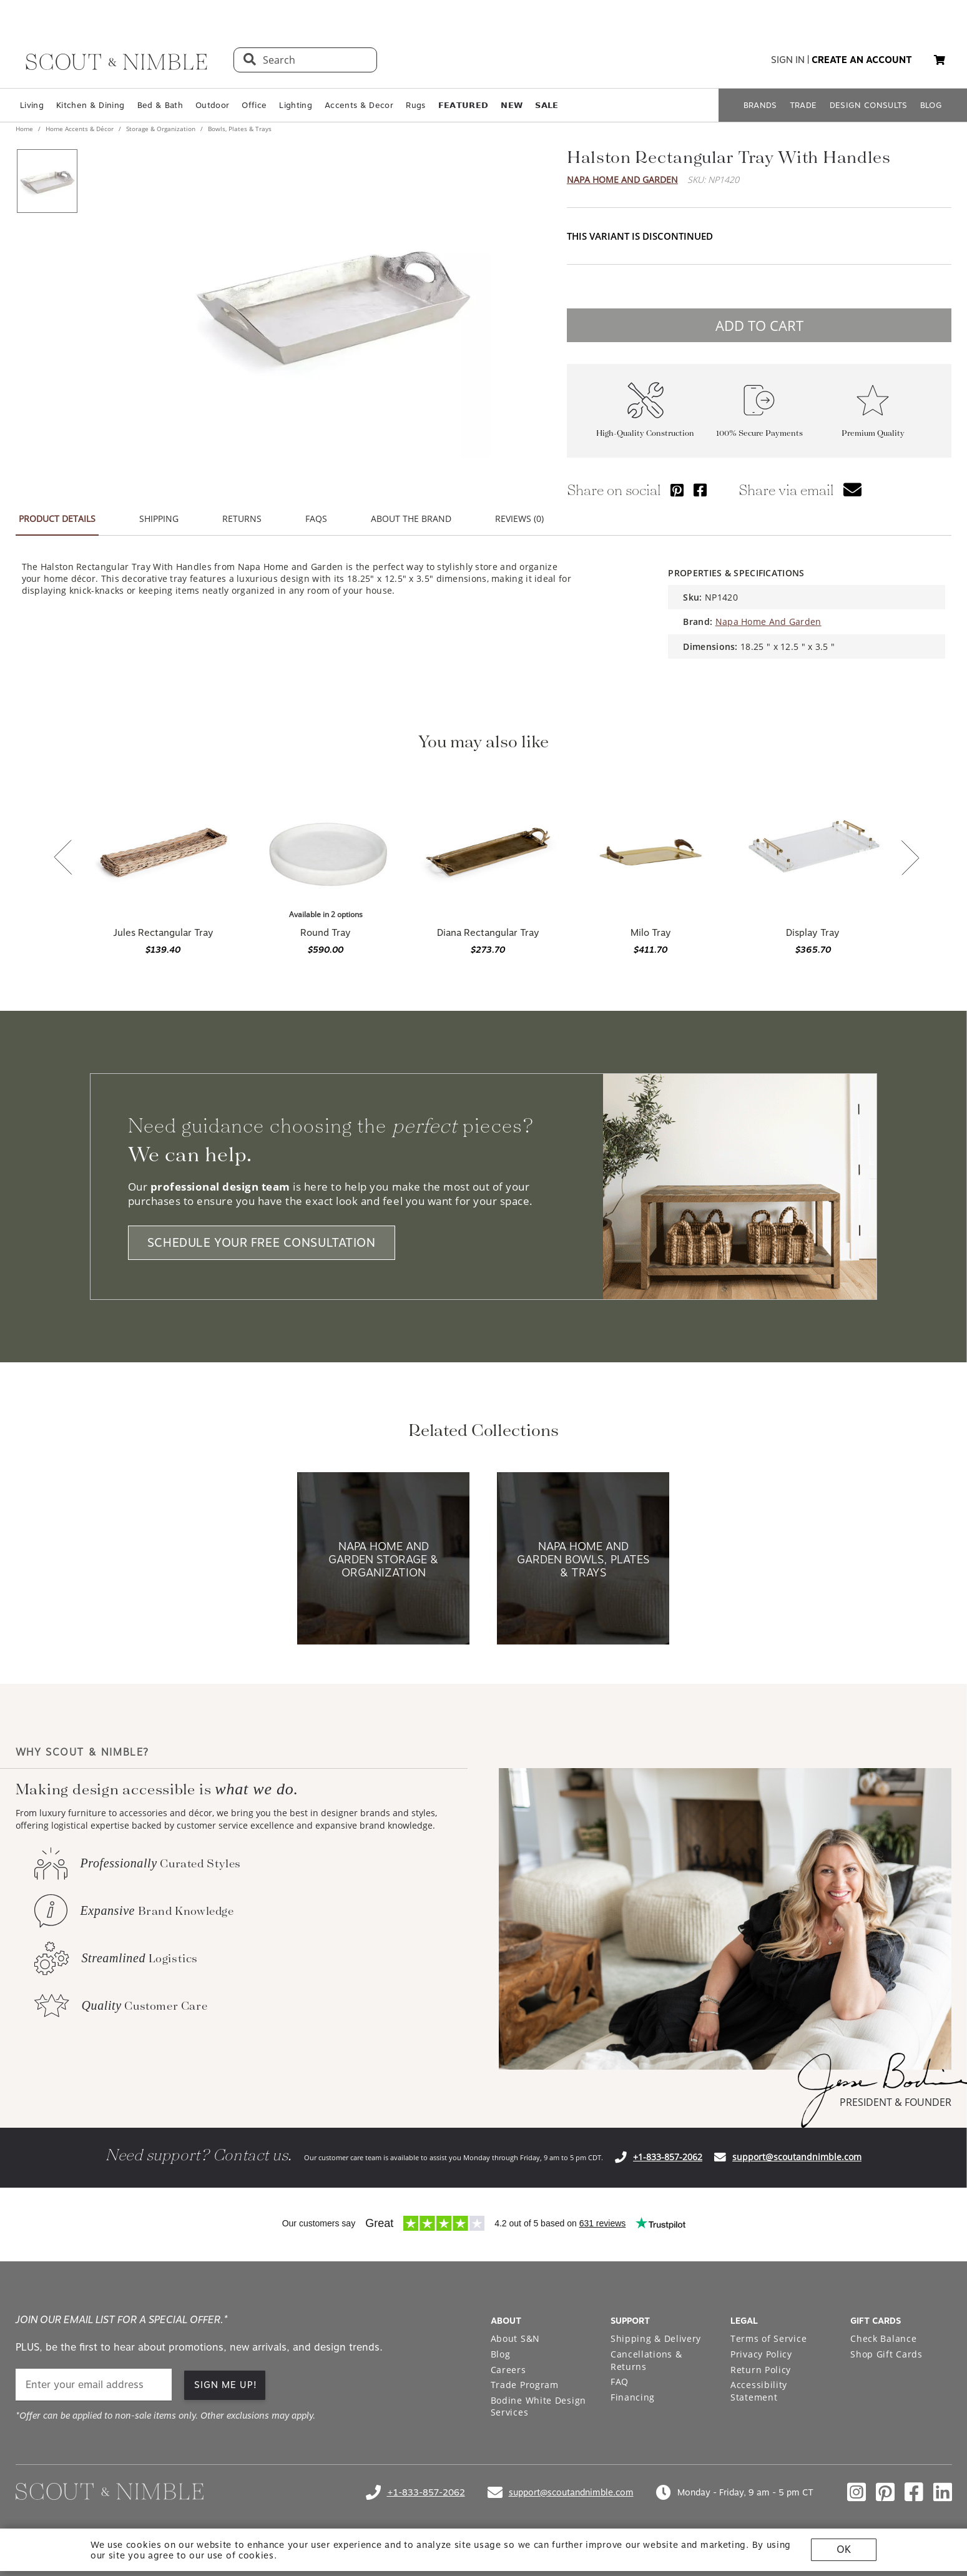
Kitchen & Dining (90, 105)
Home (25, 128)
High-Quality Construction (645, 433)
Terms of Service (768, 2338)
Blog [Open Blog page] (501, 2354)
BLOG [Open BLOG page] (931, 105)
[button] (939, 60)
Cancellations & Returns (646, 2360)
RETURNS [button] (242, 518)
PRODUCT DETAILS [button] (57, 518)
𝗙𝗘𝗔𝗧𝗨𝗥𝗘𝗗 (463, 105)
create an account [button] (862, 60)
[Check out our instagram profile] (856, 2492)
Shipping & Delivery (656, 2338)
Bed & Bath (160, 105)
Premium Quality (873, 433)
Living (32, 105)
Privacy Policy (761, 2354)
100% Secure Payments (759, 433)
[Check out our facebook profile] (914, 2492)
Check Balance (883, 2338)
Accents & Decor (359, 105)
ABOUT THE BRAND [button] (411, 518)
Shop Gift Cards (886, 2354)
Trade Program (525, 2385)
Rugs (415, 105)
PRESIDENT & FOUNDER (895, 2102)
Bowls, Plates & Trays (239, 128)
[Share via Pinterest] (677, 489)
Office (254, 105)
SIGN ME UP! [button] (225, 2385)
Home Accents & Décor (79, 128)
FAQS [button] (316, 518)
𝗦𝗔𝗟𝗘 (546, 105)
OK (844, 2549)
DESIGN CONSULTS (869, 105)
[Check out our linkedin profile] (942, 2492)
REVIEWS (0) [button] (519, 518)
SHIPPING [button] (159, 518)
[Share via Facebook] (700, 489)
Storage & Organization (160, 128)
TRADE (803, 105)
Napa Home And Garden (622, 179)
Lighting (295, 105)
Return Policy (760, 2370)
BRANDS (760, 105)
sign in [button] (788, 60)
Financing (633, 2397)
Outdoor (212, 105)
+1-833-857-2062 (667, 2157)
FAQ (620, 2381)
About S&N (515, 2338)
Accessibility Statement (758, 2391)
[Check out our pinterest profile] (885, 2492)
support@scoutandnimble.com (796, 2157)
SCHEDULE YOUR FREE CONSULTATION (261, 1243)
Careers (508, 2370)
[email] (94, 2385)
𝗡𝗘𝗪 (512, 105)
